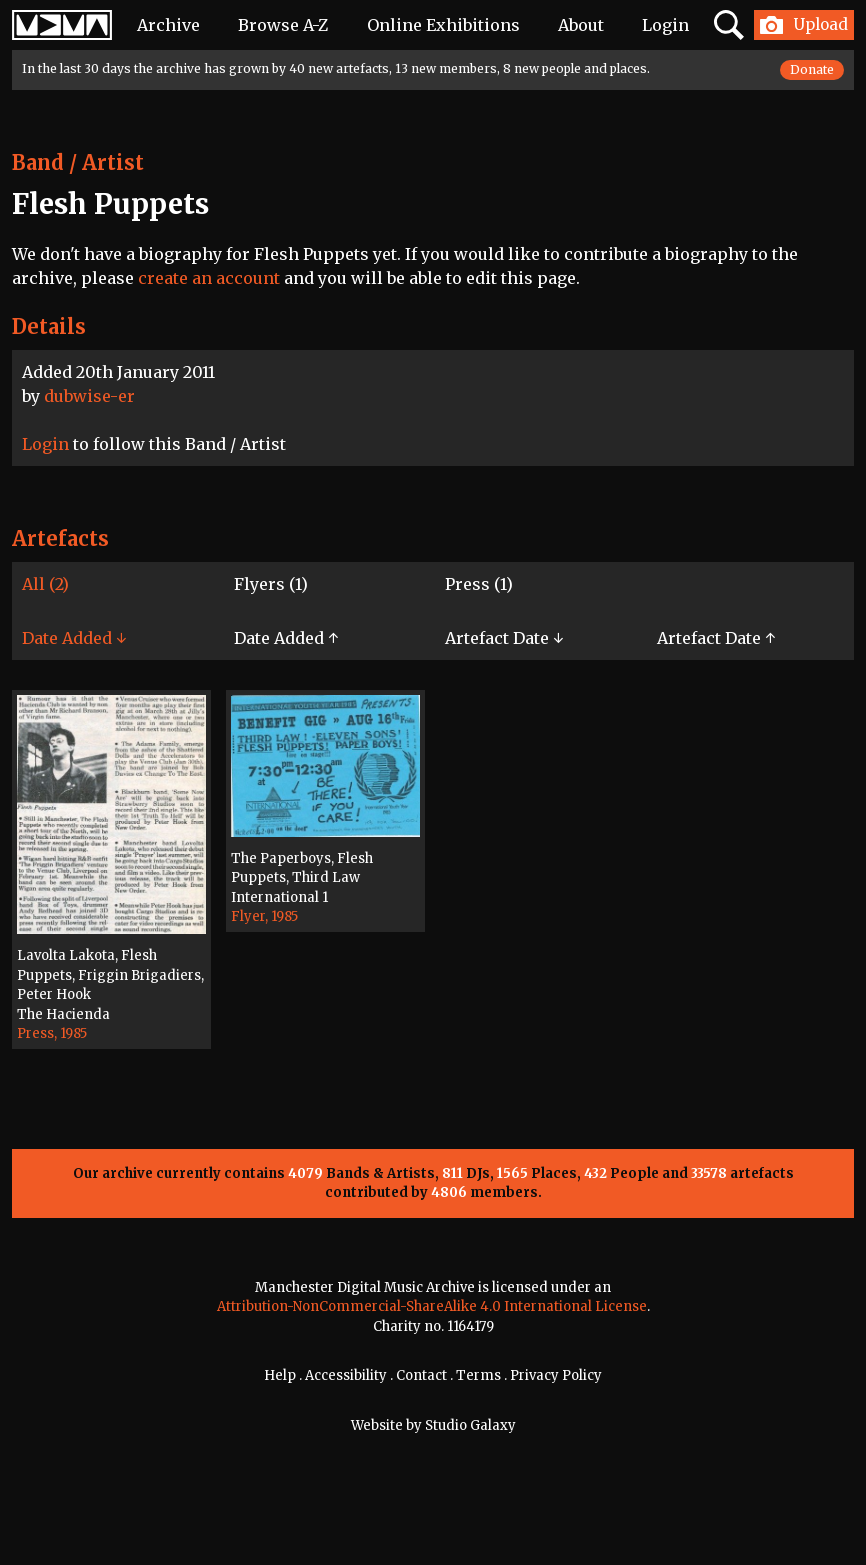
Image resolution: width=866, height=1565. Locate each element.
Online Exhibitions (443, 25)
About (581, 25)
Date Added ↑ (286, 638)
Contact (421, 1375)
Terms (478, 1375)
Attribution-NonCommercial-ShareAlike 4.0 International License (432, 1306)
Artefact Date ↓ (504, 638)
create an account (209, 278)
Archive (168, 25)
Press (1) (479, 584)
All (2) (45, 584)
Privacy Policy (556, 1375)
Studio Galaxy (470, 1425)
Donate (812, 69)
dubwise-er (89, 396)
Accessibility (346, 1375)
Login (665, 25)
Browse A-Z (283, 25)
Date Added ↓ (74, 638)
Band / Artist (78, 162)
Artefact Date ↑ (716, 638)
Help (280, 1375)
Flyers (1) (271, 584)
